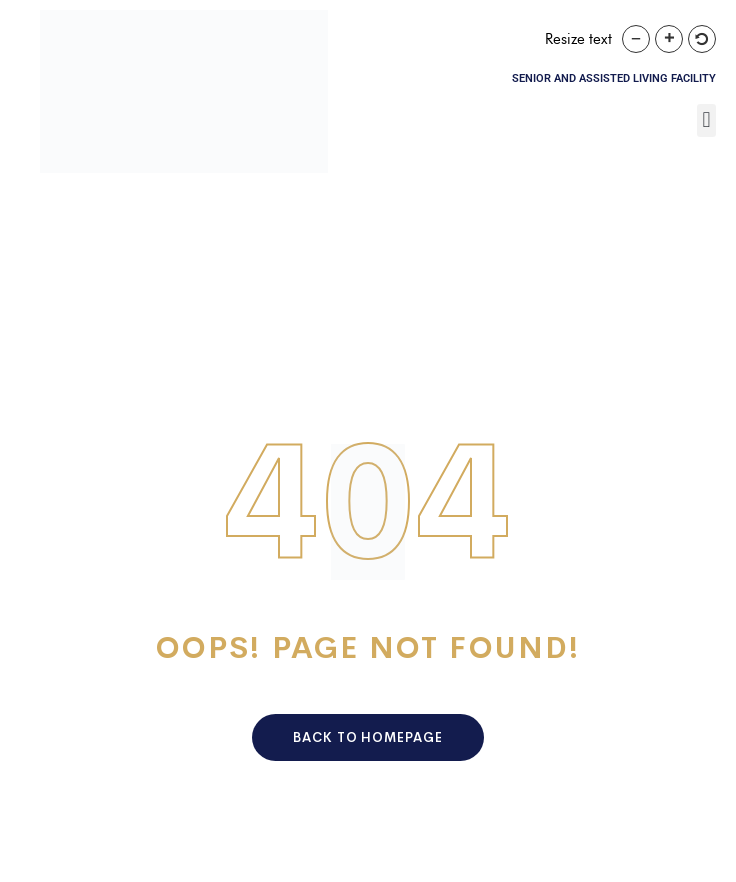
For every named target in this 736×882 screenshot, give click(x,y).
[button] (706, 120)
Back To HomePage (368, 737)
